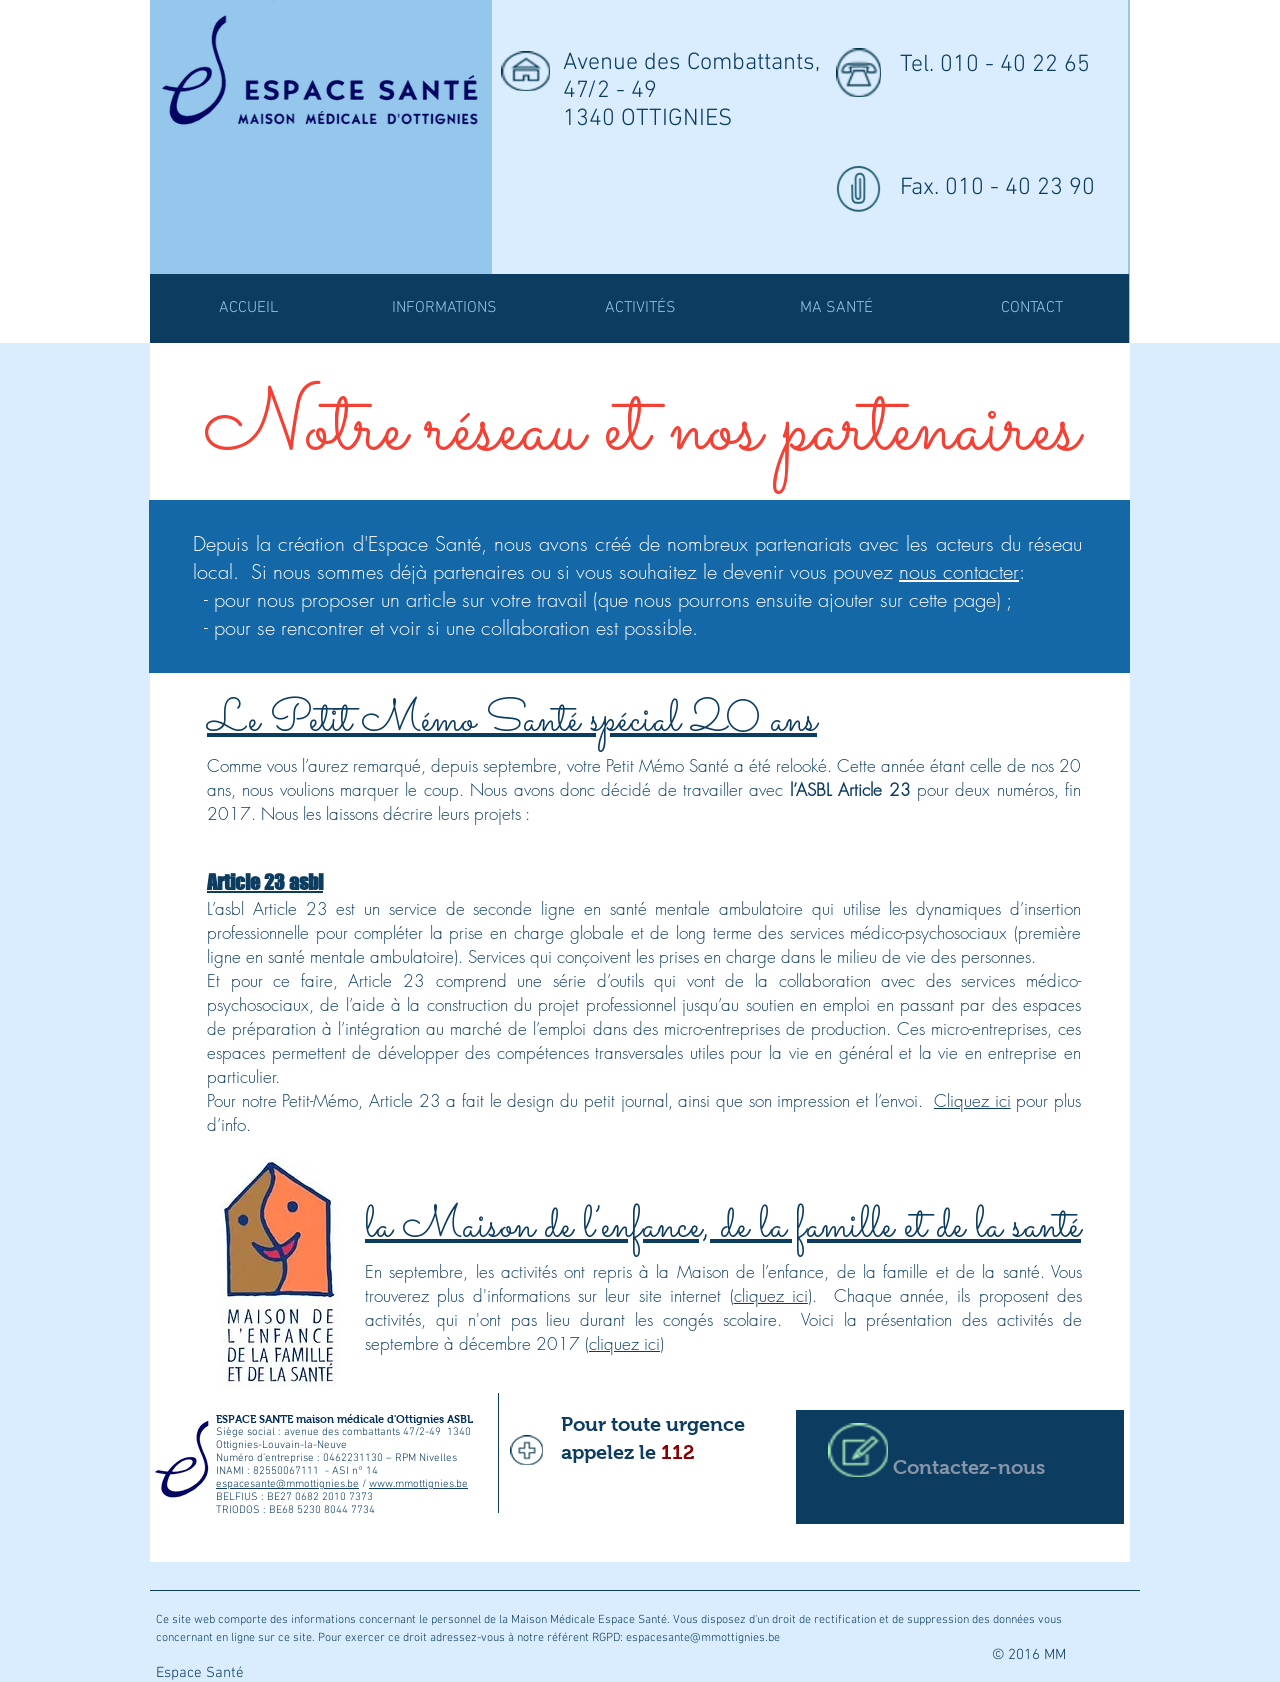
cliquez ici (771, 1295)
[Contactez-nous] (960, 1467)
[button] (640, 308)
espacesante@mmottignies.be (287, 1484)
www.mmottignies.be (418, 1484)
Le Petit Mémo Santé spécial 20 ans (512, 721)
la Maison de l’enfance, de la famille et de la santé (723, 1227)
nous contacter (959, 571)
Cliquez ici (972, 1100)
